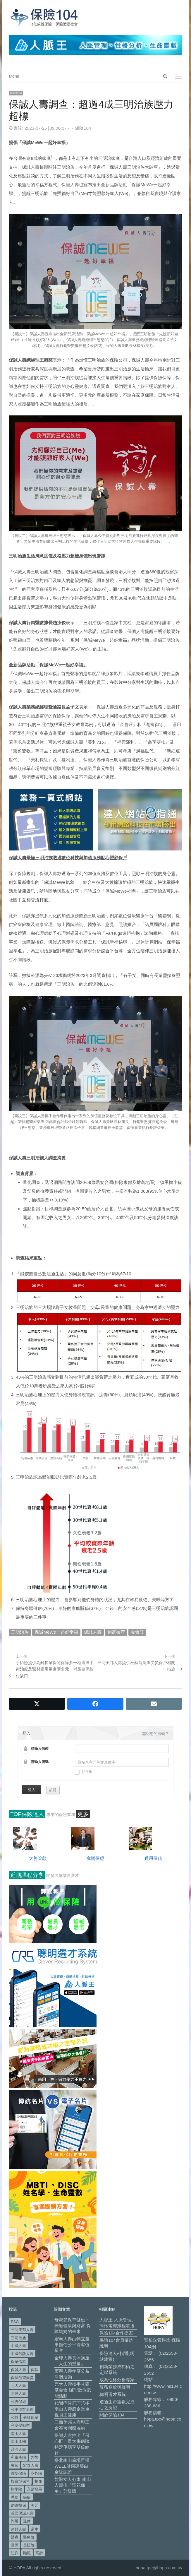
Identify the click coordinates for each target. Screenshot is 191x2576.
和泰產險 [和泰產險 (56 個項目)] (18, 2457)
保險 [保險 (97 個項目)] (34, 2370)
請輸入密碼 (40, 1762)
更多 (83, 1814)
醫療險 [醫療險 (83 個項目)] (29, 2537)
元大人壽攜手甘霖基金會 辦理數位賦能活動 (72, 2390)
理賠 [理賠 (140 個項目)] (14, 2497)
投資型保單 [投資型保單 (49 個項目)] (20, 2481)
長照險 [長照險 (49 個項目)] (29, 2545)
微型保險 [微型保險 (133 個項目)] (18, 2473)
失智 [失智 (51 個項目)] (14, 2465)
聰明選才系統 (112, 2394)
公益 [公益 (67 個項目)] (14, 2417)
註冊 (52, 1790)
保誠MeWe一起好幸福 (56, 1632)
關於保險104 (111, 2414)
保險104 (83, 128)
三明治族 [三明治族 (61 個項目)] (18, 2338)
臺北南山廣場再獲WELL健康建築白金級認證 (72, 2466)
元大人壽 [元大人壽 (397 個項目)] (18, 2385)
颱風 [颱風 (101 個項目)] (27, 2553)
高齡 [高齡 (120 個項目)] (39, 2553)
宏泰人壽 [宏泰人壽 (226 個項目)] (30, 2465)
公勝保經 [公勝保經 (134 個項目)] (18, 2401)
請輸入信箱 (40, 1749)
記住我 (83, 1772)
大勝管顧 (38, 1858)
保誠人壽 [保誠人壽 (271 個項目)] (18, 2370)
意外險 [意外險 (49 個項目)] (36, 2473)
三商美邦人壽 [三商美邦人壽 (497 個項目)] (22, 2329)
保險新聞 (16, 93)
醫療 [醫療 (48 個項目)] (14, 2537)
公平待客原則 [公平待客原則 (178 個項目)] (22, 2409)
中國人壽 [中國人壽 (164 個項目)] (18, 2346)
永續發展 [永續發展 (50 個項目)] (34, 2489)
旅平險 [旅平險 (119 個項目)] (16, 2489)
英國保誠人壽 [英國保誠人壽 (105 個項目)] (22, 2513)
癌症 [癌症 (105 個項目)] (27, 2497)
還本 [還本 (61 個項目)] (34, 2529)
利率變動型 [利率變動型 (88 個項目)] (20, 2425)
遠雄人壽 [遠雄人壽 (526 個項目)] (18, 2529)
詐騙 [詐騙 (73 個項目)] (14, 2521)
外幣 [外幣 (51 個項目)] (34, 2457)
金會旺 (137, 1632)
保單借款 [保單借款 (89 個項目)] (18, 2361)
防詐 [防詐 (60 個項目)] (14, 2553)
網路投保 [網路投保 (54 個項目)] (18, 2505)
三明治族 (20, 1632)
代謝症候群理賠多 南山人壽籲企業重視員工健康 (72, 2409)
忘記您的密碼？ (155, 1733)
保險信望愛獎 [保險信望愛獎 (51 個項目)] (22, 2377)
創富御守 (116, 1632)
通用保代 (153, 1858)
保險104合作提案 (116, 2332)
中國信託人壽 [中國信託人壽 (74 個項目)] (22, 2353)
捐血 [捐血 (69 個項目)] (38, 2481)
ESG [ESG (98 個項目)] (15, 2322)
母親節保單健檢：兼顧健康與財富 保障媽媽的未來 (72, 2325)
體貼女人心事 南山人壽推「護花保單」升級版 (72, 2485)
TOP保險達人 (27, 1814)
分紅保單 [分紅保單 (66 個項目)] (30, 2417)
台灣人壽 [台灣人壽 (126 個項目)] (18, 2449)
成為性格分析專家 (117, 2379)
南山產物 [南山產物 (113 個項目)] (18, 2441)
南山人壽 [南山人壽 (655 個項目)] (18, 2433)
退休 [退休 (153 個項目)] (27, 2521)
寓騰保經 (95, 1858)
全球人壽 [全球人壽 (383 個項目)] (18, 2393)
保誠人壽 (92, 1632)
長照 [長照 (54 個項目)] (14, 2545)
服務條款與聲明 (114, 2387)
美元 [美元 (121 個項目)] (34, 2505)
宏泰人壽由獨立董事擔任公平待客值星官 (72, 2344)
